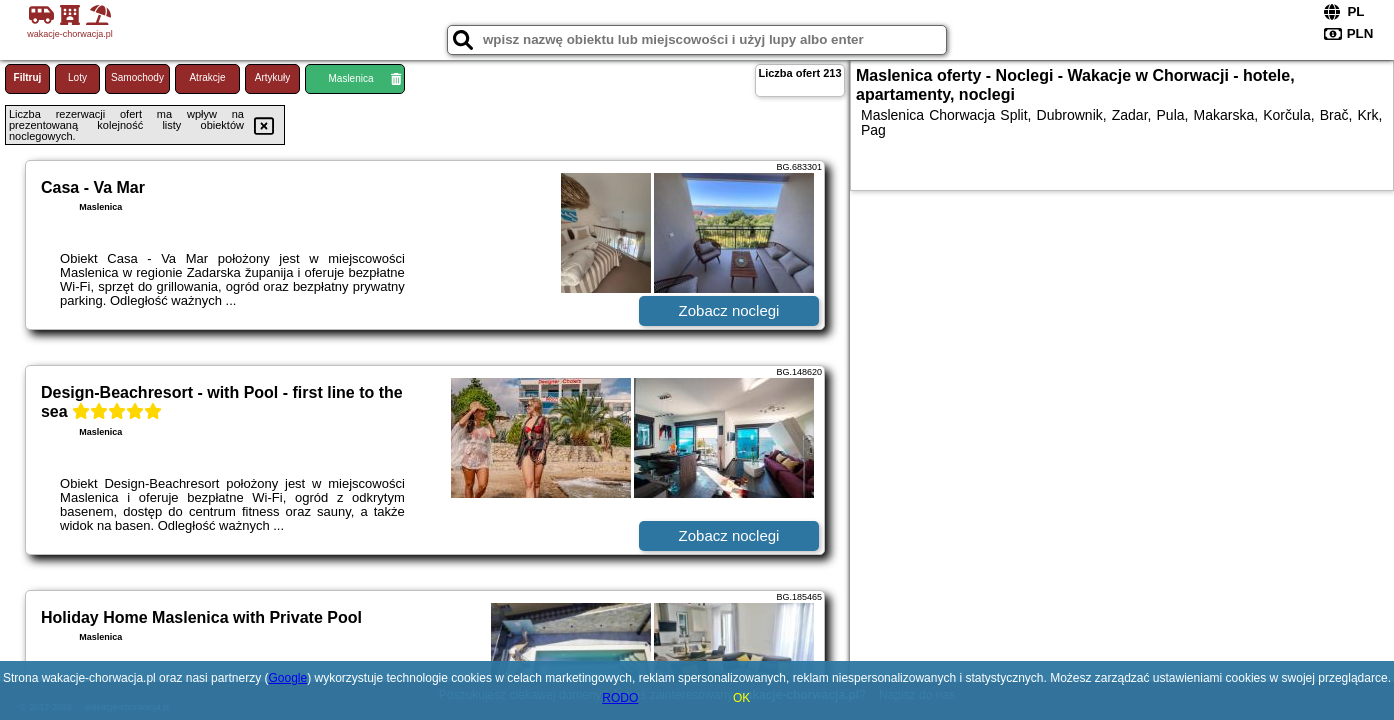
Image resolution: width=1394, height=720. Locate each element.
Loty (77, 77)
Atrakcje (207, 77)
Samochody (137, 77)
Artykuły (273, 77)
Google (287, 678)
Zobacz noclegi (729, 310)
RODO (620, 698)
